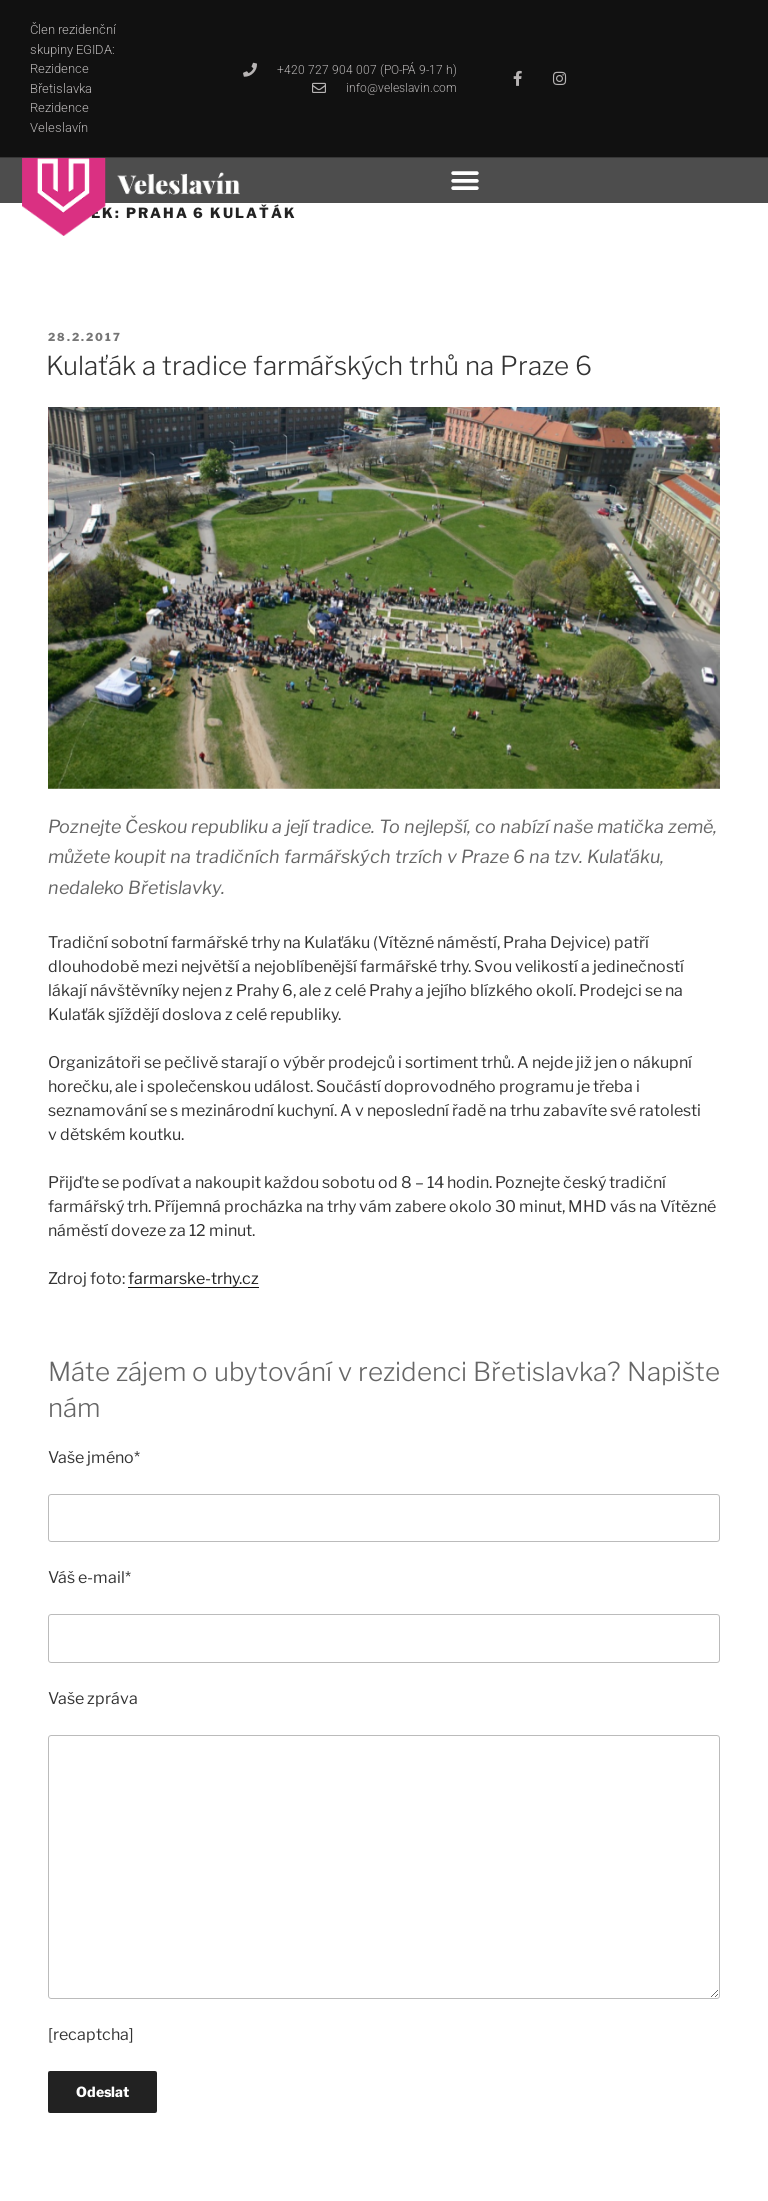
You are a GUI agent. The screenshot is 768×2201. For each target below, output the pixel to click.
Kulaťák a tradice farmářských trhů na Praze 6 (319, 365)
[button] (465, 180)
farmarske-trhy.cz (193, 1278)
